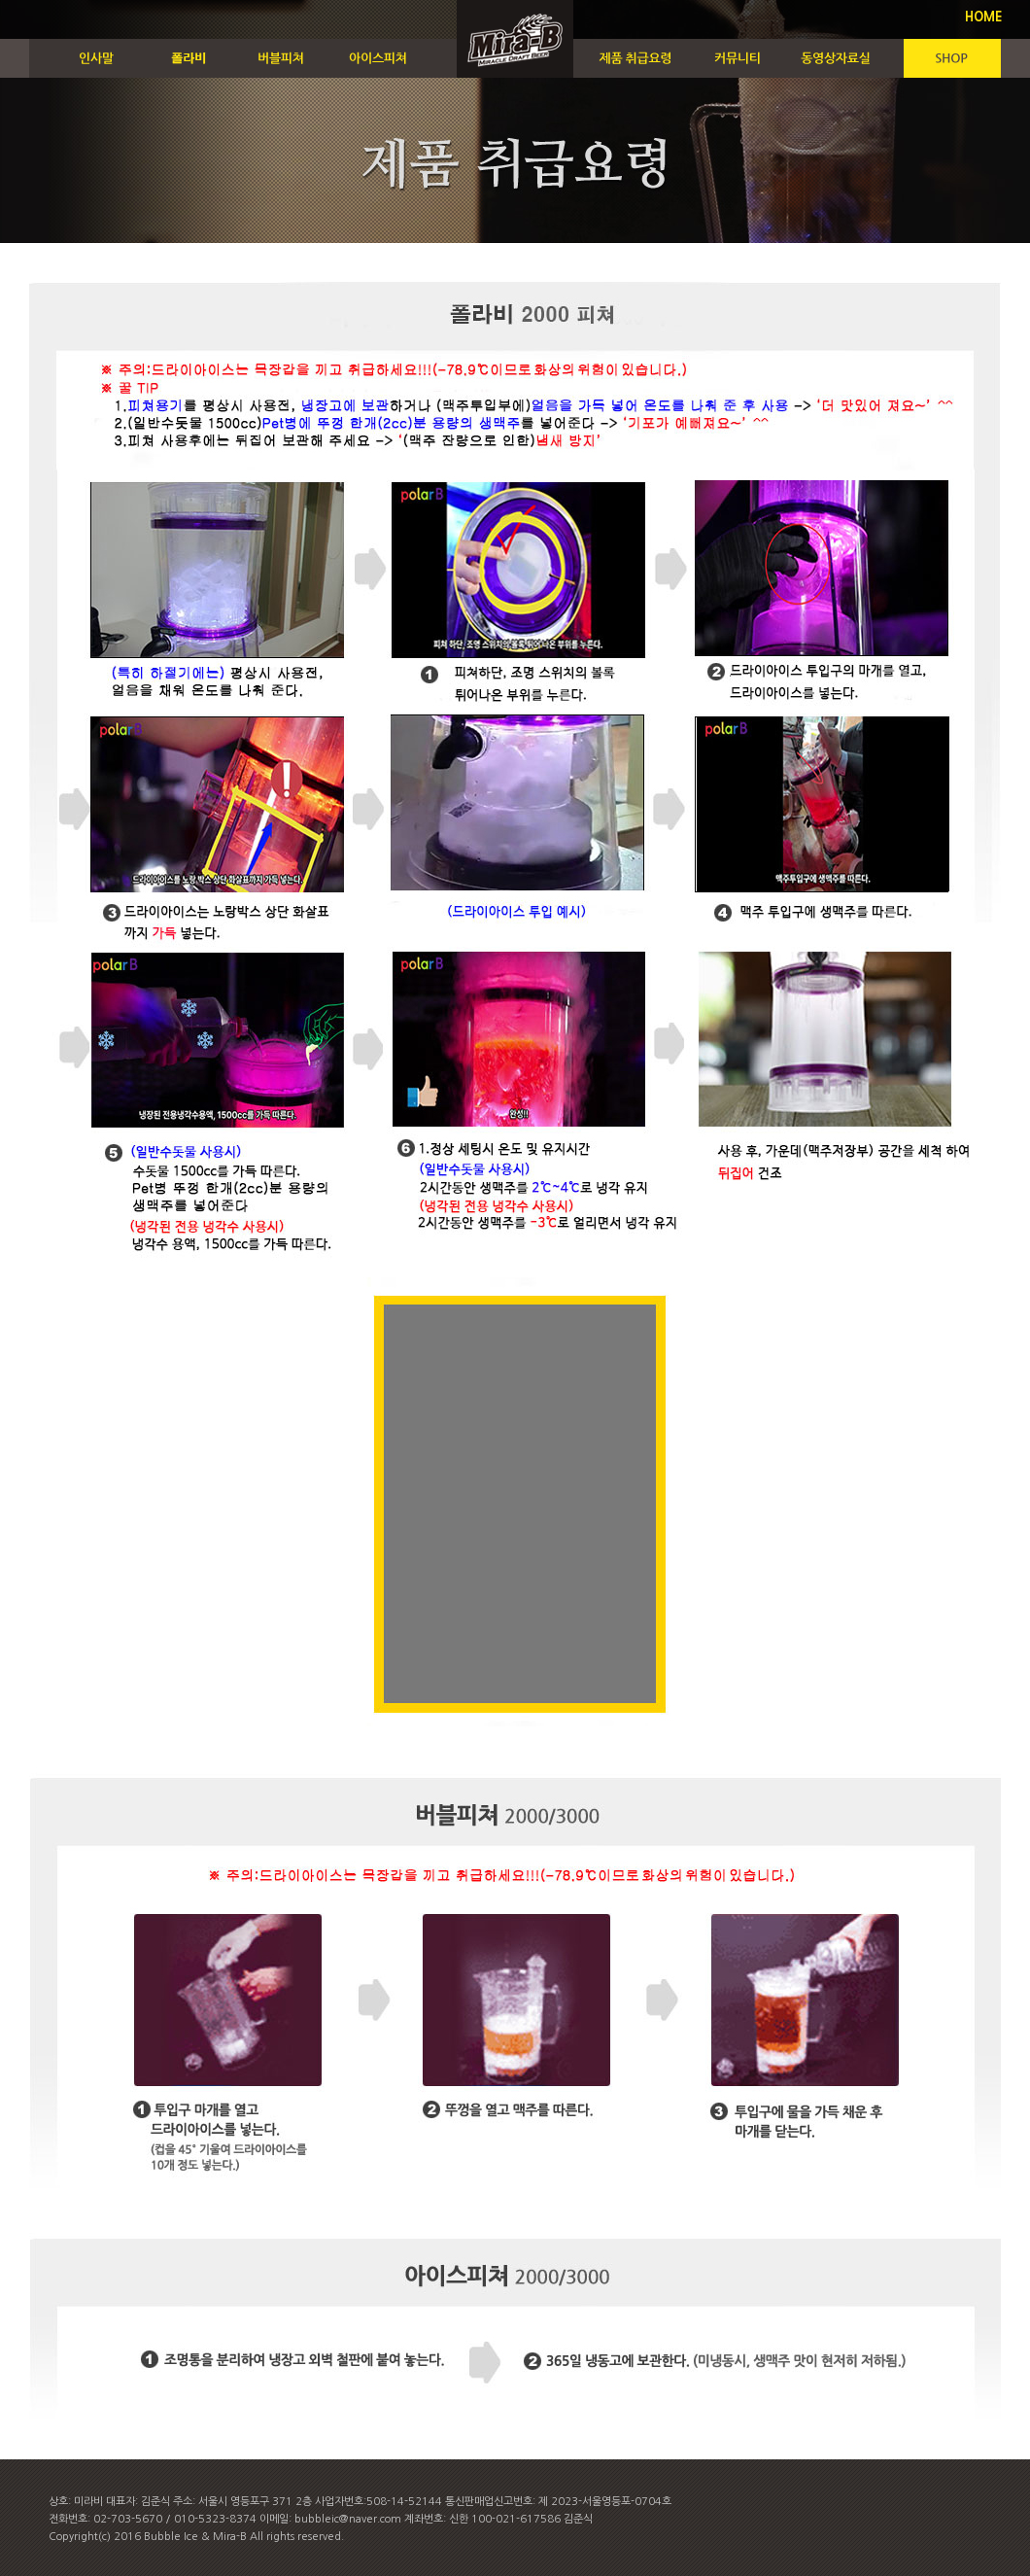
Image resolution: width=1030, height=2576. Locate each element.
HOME (984, 17)
